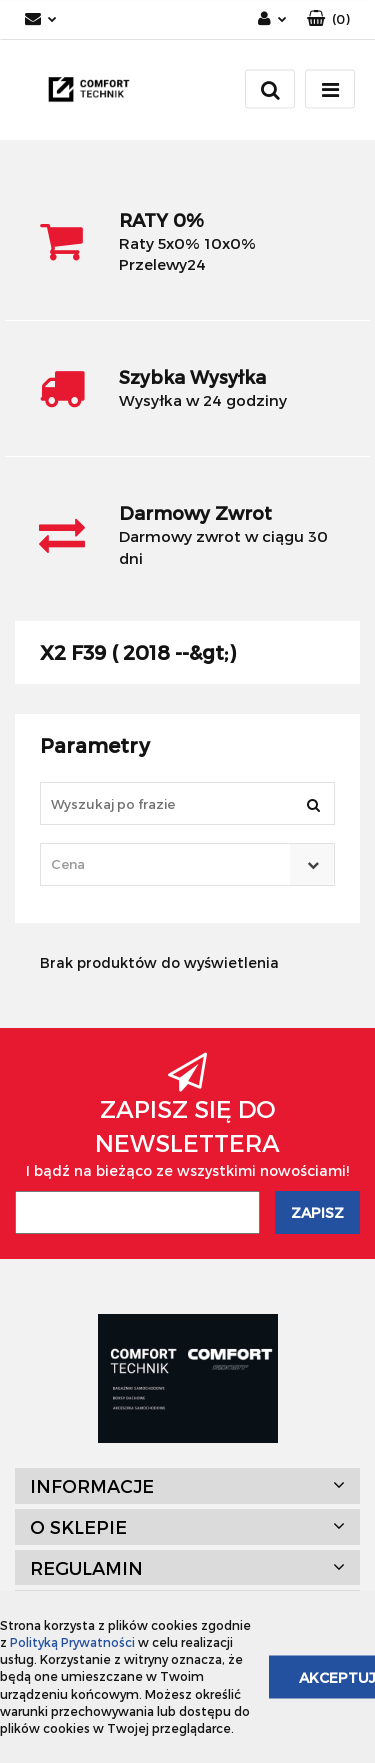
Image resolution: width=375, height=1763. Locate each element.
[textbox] (170, 864)
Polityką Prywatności (72, 1642)
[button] (328, 19)
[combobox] (187, 864)
